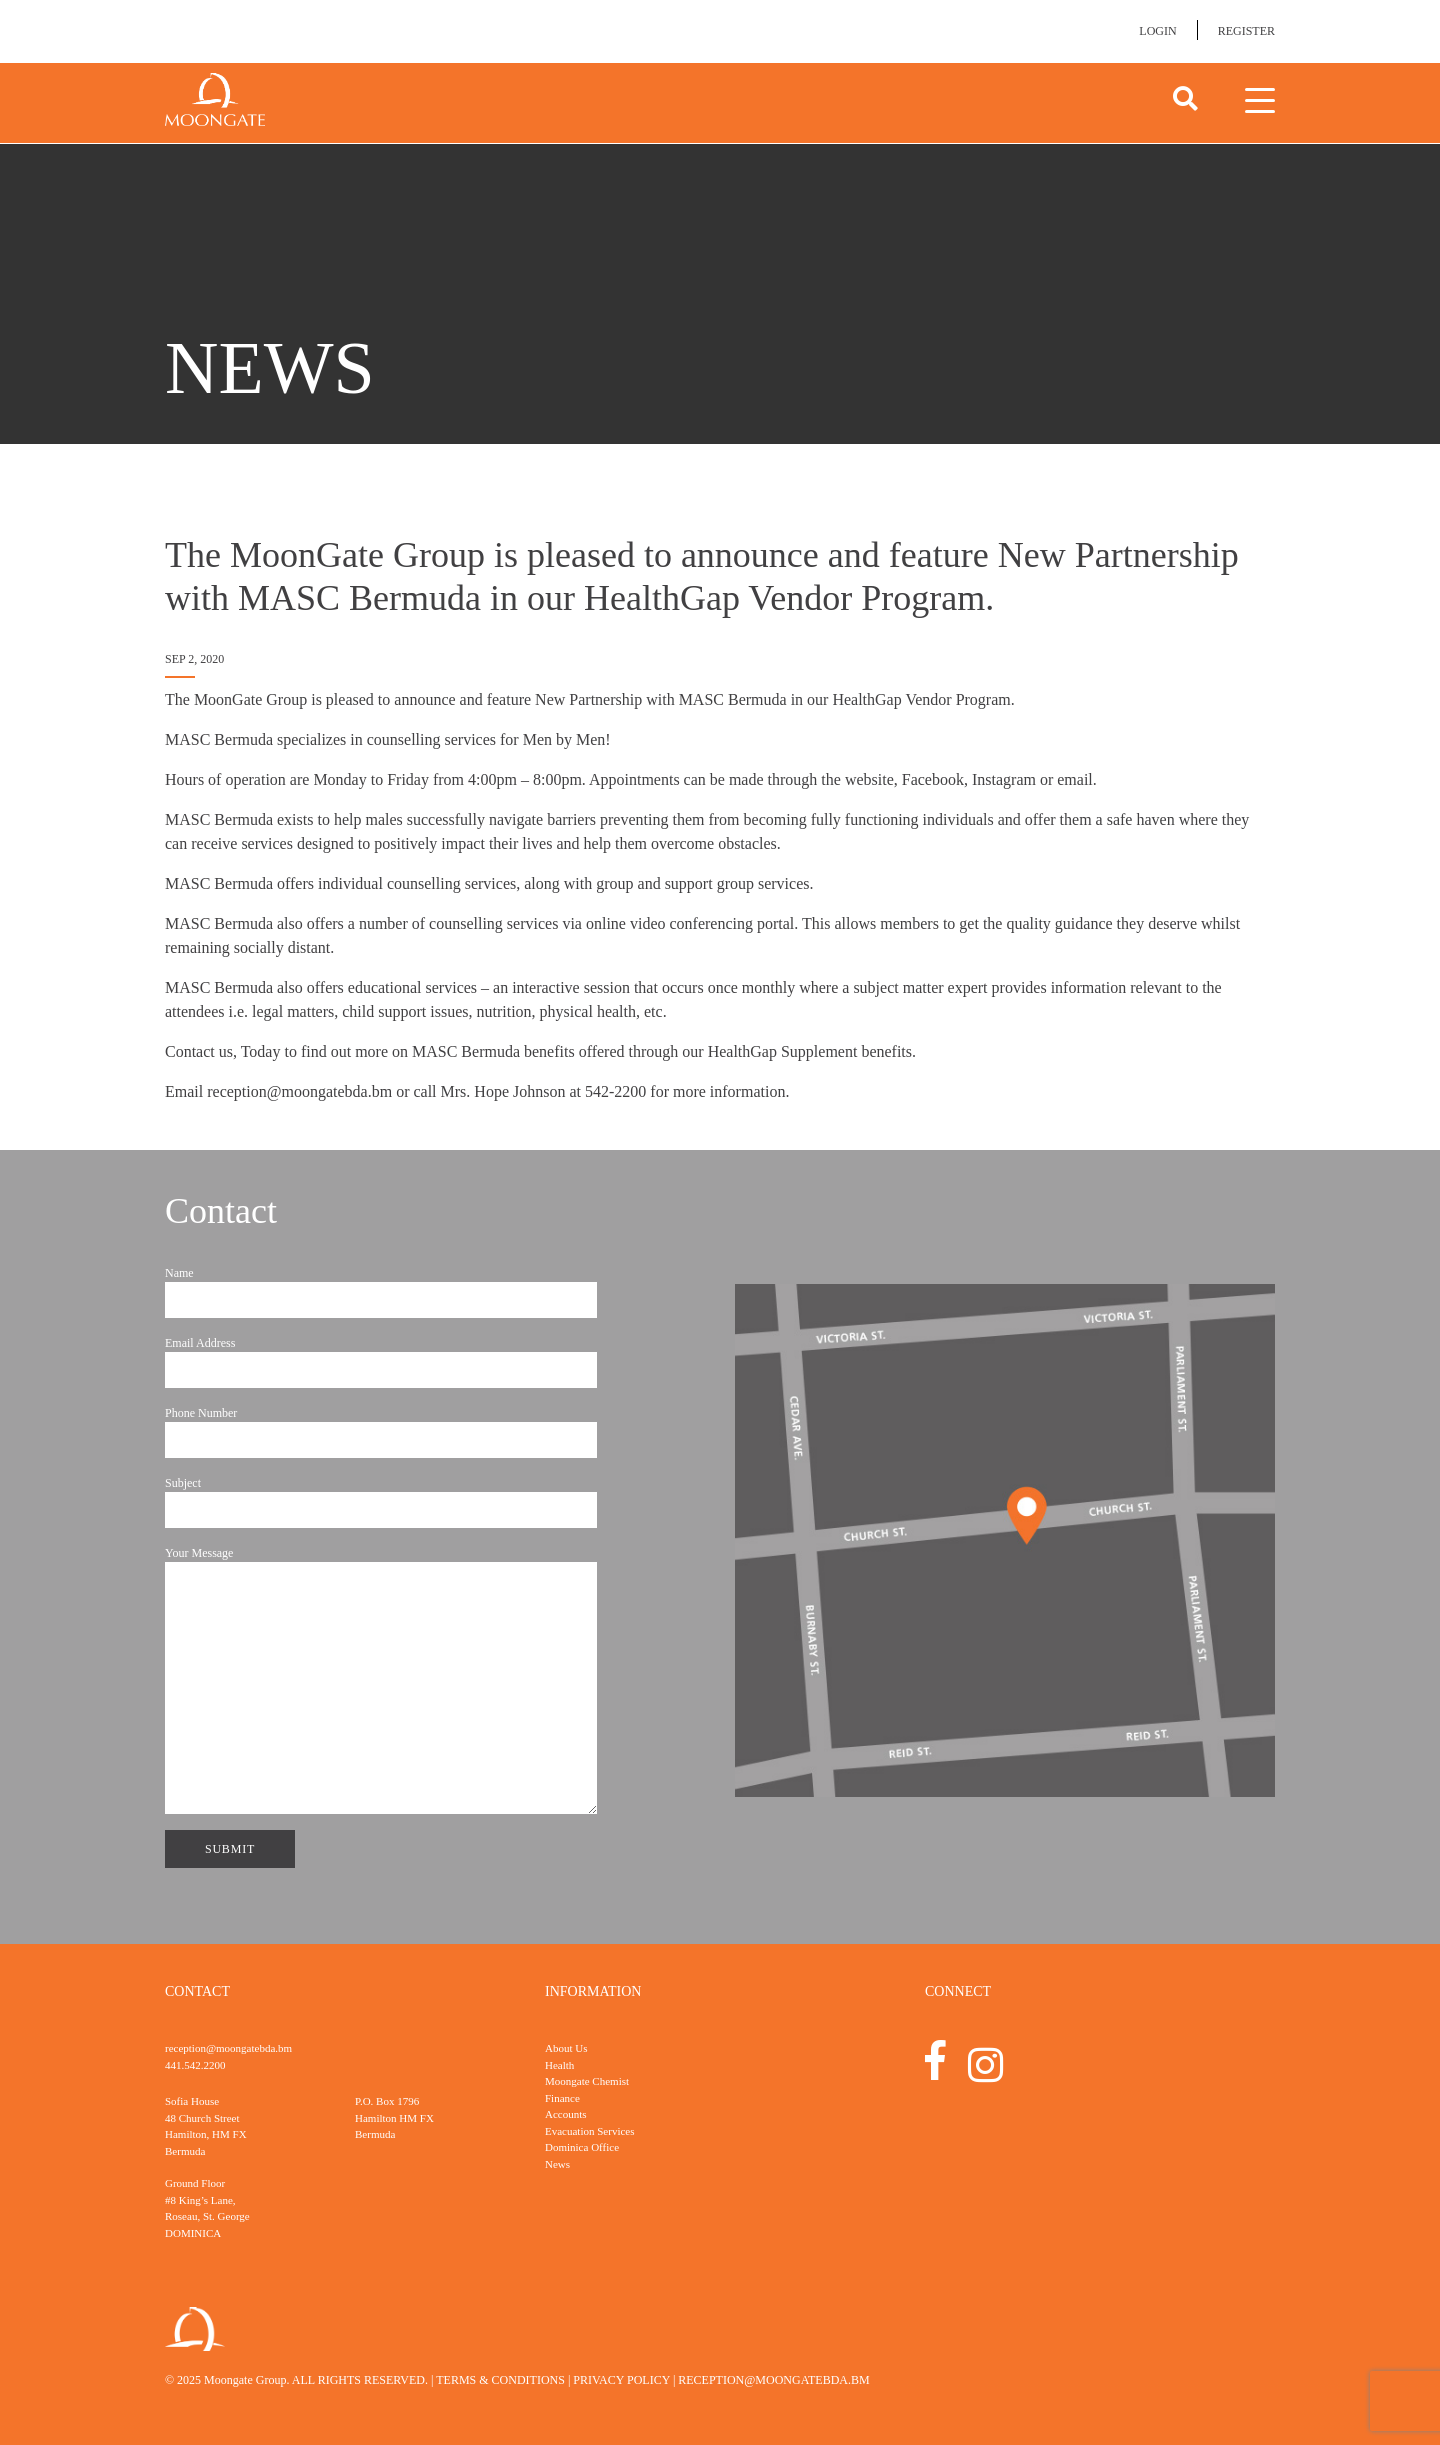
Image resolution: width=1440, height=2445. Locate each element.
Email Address (381, 1362)
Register (1246, 31)
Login (1157, 31)
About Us (566, 2048)
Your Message (381, 1680)
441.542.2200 (195, 2065)
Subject (381, 1502)
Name (381, 1292)
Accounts (566, 2114)
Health (559, 2065)
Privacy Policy (621, 2380)
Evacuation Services (590, 2131)
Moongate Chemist (587, 2081)
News (557, 2164)
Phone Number (381, 1432)
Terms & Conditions (500, 2380)
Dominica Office (582, 2147)
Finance (562, 2098)
